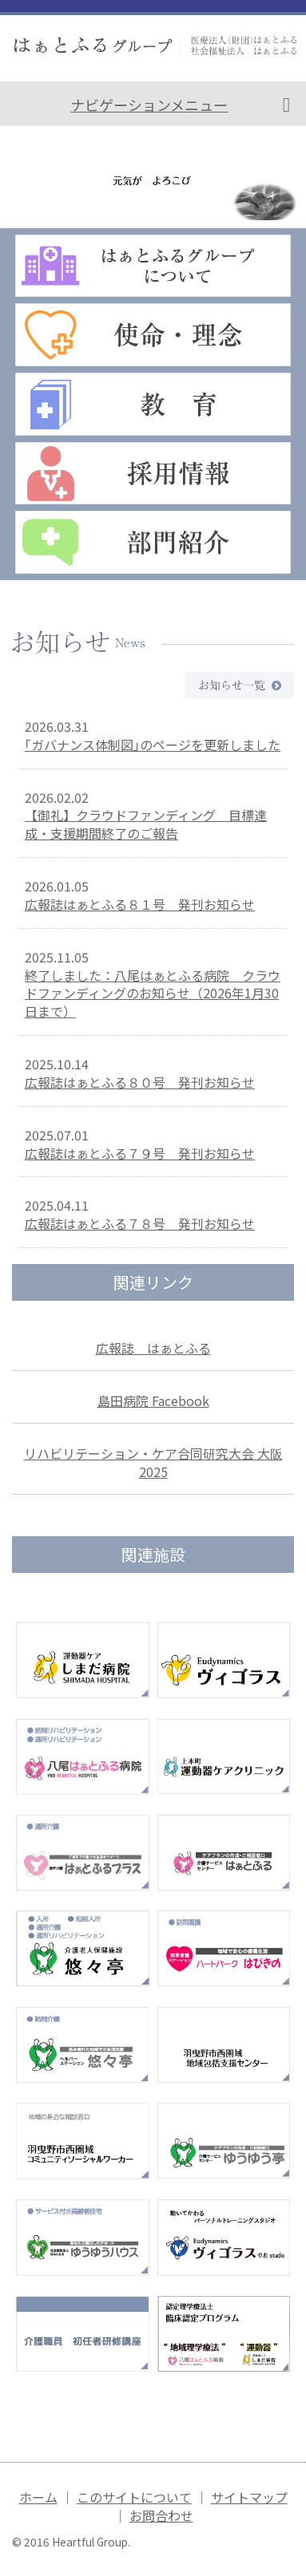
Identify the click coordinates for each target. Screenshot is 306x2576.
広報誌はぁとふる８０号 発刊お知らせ (140, 1082)
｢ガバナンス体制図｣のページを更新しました (152, 744)
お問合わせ (161, 2515)
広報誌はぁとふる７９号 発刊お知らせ (140, 1153)
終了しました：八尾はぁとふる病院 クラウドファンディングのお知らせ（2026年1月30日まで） (152, 993)
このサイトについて (134, 2497)
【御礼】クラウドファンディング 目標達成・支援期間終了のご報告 (146, 824)
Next (285, 174)
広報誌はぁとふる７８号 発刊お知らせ (140, 1223)
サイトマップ (249, 2497)
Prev (21, 174)
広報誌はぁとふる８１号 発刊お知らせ (140, 904)
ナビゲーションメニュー (149, 104)
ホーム (38, 2497)
